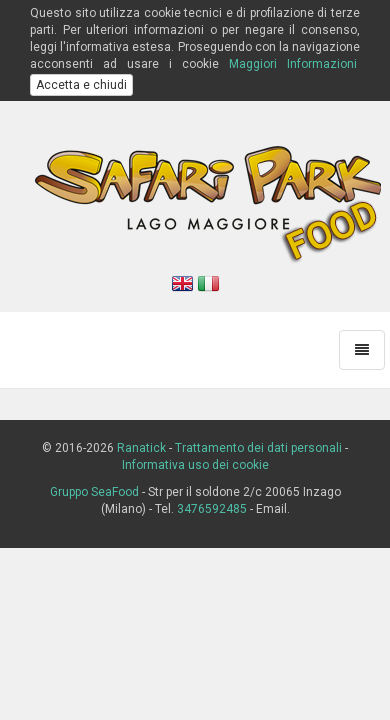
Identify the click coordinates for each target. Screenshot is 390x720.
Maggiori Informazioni (293, 64)
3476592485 (212, 509)
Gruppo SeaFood (94, 492)
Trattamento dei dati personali (258, 448)
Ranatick (141, 448)
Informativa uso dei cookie (195, 465)
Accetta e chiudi (81, 85)
